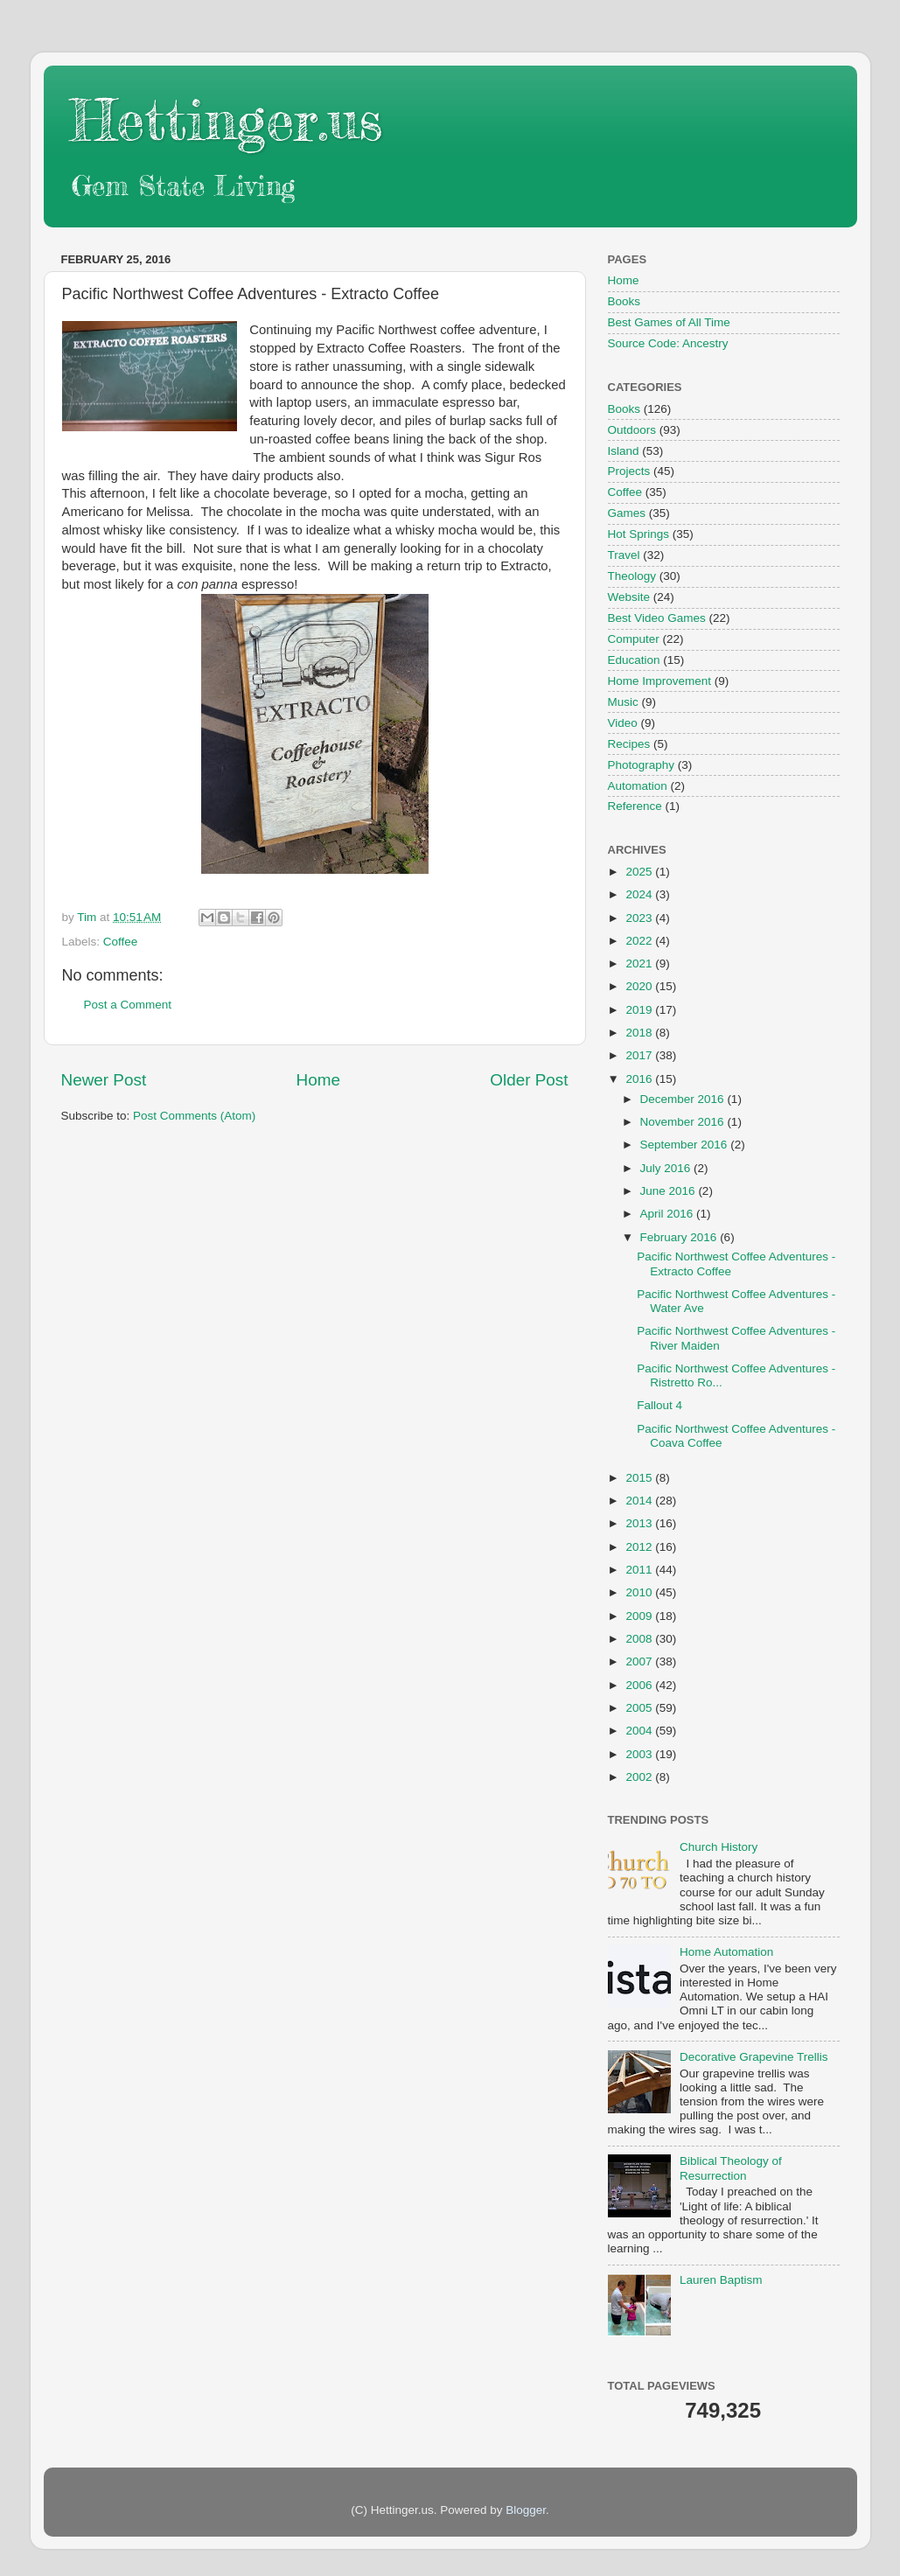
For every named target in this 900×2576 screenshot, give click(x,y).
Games (627, 513)
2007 (640, 1661)
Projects (629, 471)
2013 (640, 1523)
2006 (640, 1685)
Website (629, 597)
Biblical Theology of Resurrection (731, 2168)
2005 (640, 1707)
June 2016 (669, 1190)
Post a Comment (128, 1004)
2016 (640, 1079)
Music (623, 702)
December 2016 (684, 1099)
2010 (640, 1592)
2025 (640, 871)
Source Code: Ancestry (668, 343)
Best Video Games (657, 618)
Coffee (120, 941)
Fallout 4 (659, 1405)
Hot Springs (639, 534)
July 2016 (667, 1168)
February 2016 (680, 1237)
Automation (637, 785)
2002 (640, 1777)
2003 (640, 1754)
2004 (640, 1730)
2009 (640, 1616)
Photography (641, 764)
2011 (640, 1569)
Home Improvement (660, 681)
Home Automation (726, 1951)
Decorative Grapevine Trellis (754, 2056)
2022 (640, 940)
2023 (640, 918)
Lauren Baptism (721, 2279)
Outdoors (632, 429)
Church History (718, 1846)
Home (318, 1080)
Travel (624, 555)
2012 (640, 1546)
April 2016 (668, 1213)
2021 (640, 963)
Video (623, 723)
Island (623, 450)
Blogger (526, 2510)
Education (634, 660)
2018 (640, 1032)
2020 (640, 986)
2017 (640, 1055)
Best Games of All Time (669, 322)
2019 (640, 1009)
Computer (633, 639)
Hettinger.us (226, 119)
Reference (635, 806)
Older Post (529, 1080)
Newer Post (104, 1080)
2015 (640, 1477)
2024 (640, 894)
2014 (640, 1500)
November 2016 (684, 1121)
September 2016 (685, 1144)
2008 (640, 1638)
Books (624, 301)
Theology (632, 576)
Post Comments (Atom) (194, 1115)
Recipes (629, 743)
